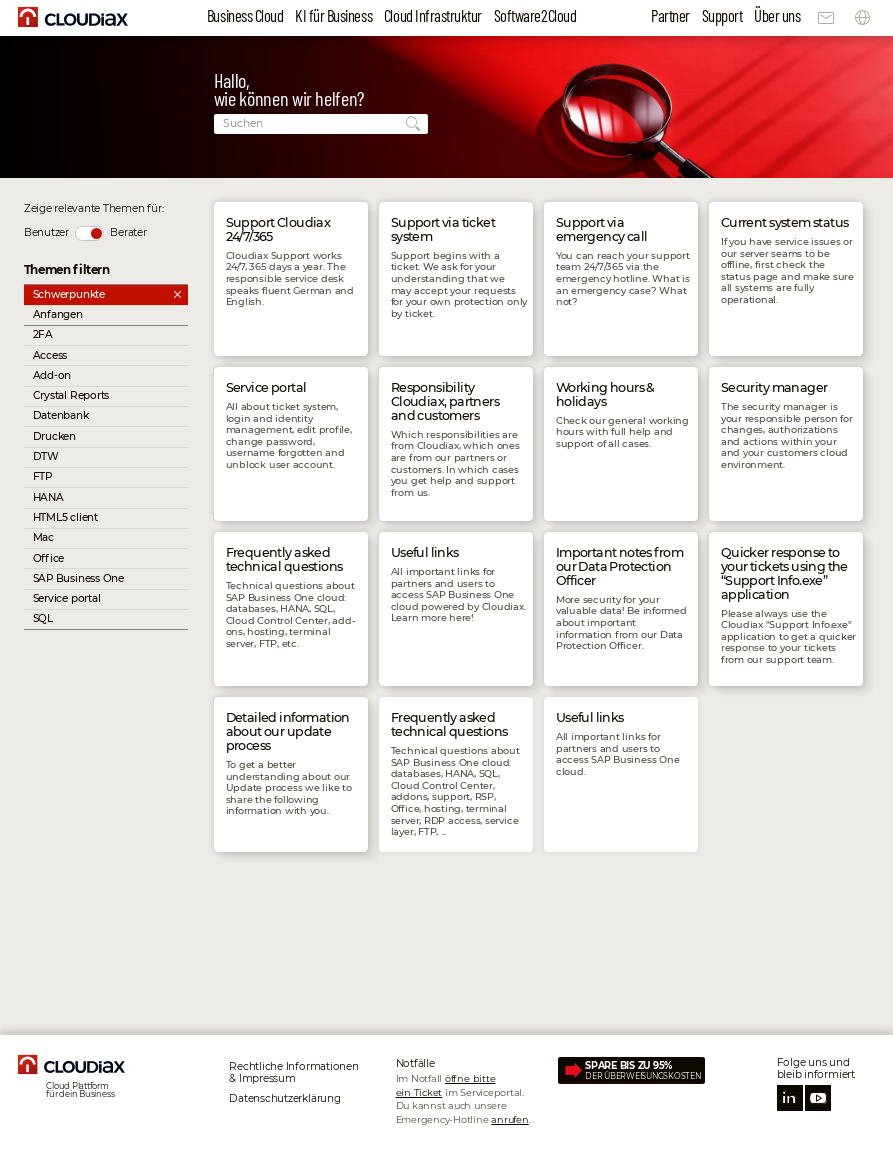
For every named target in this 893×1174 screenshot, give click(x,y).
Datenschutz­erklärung (284, 1098)
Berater (128, 232)
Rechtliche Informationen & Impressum (293, 1072)
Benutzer (46, 232)
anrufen (509, 1119)
